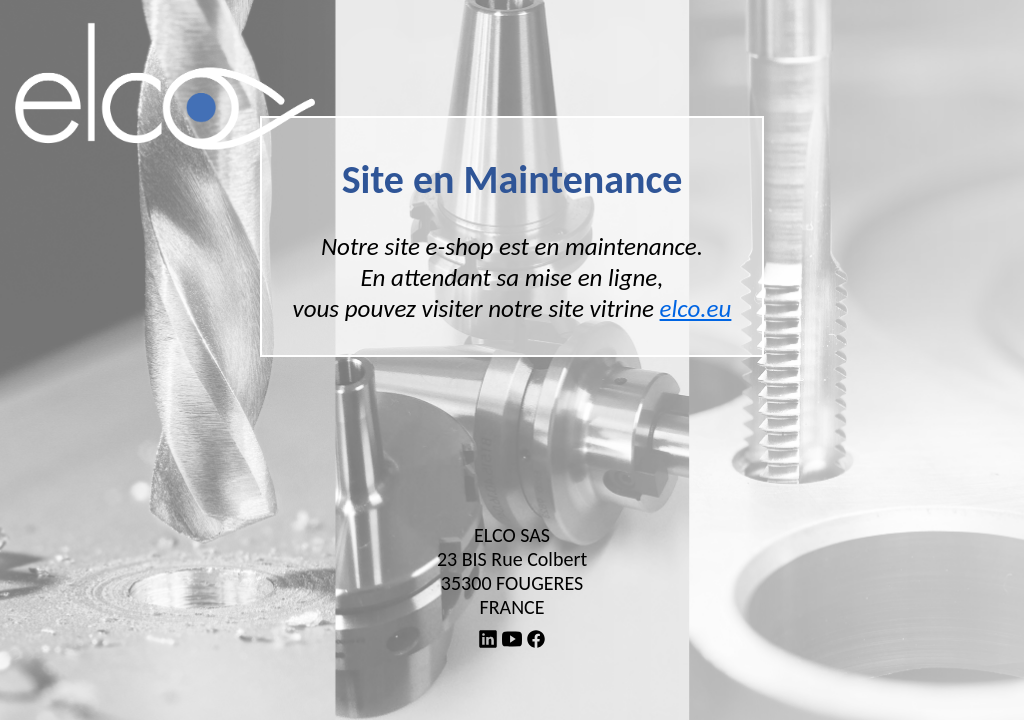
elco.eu (696, 308)
